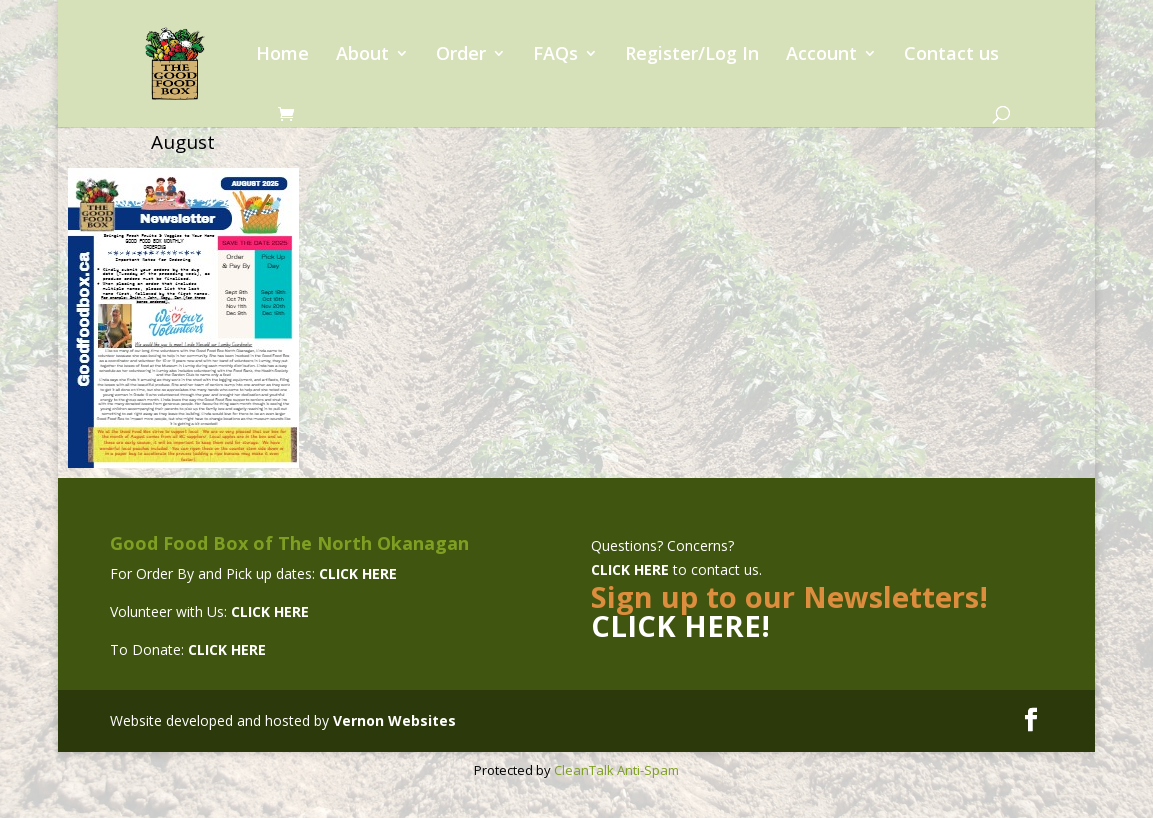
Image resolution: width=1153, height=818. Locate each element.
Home (282, 55)
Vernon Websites (394, 720)
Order (461, 55)
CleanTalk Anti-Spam (616, 770)
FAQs (555, 55)
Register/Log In (692, 55)
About (362, 55)
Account (821, 55)
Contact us (951, 55)
